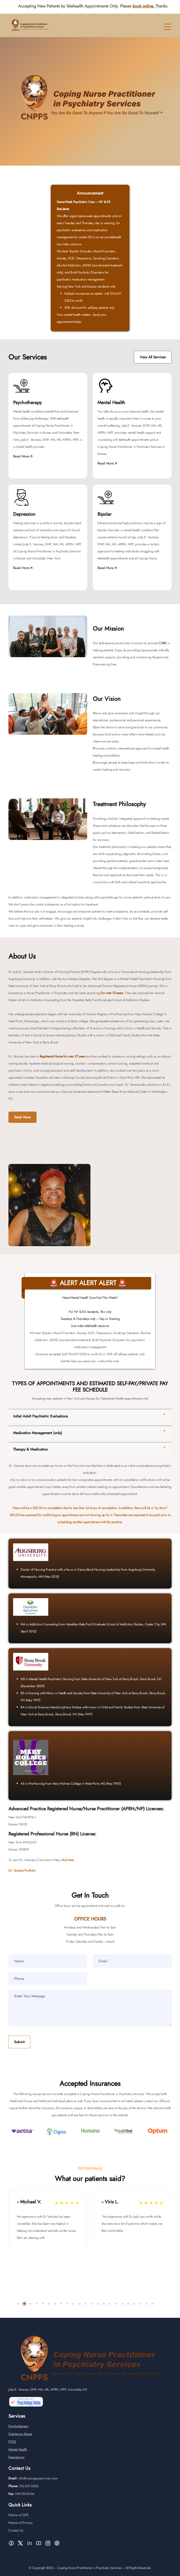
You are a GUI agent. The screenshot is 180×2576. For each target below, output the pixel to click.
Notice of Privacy (20, 2522)
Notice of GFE (18, 2515)
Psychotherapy (27, 402)
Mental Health (111, 402)
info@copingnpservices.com (38, 2478)
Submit (19, 2042)
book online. (143, 6)
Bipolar (105, 514)
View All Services (153, 357)
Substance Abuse (20, 2434)
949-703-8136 (24, 2493)
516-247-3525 (68, 124)
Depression (24, 514)
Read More (23, 456)
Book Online (106, 124)
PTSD (12, 2441)
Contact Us (15, 2530)
